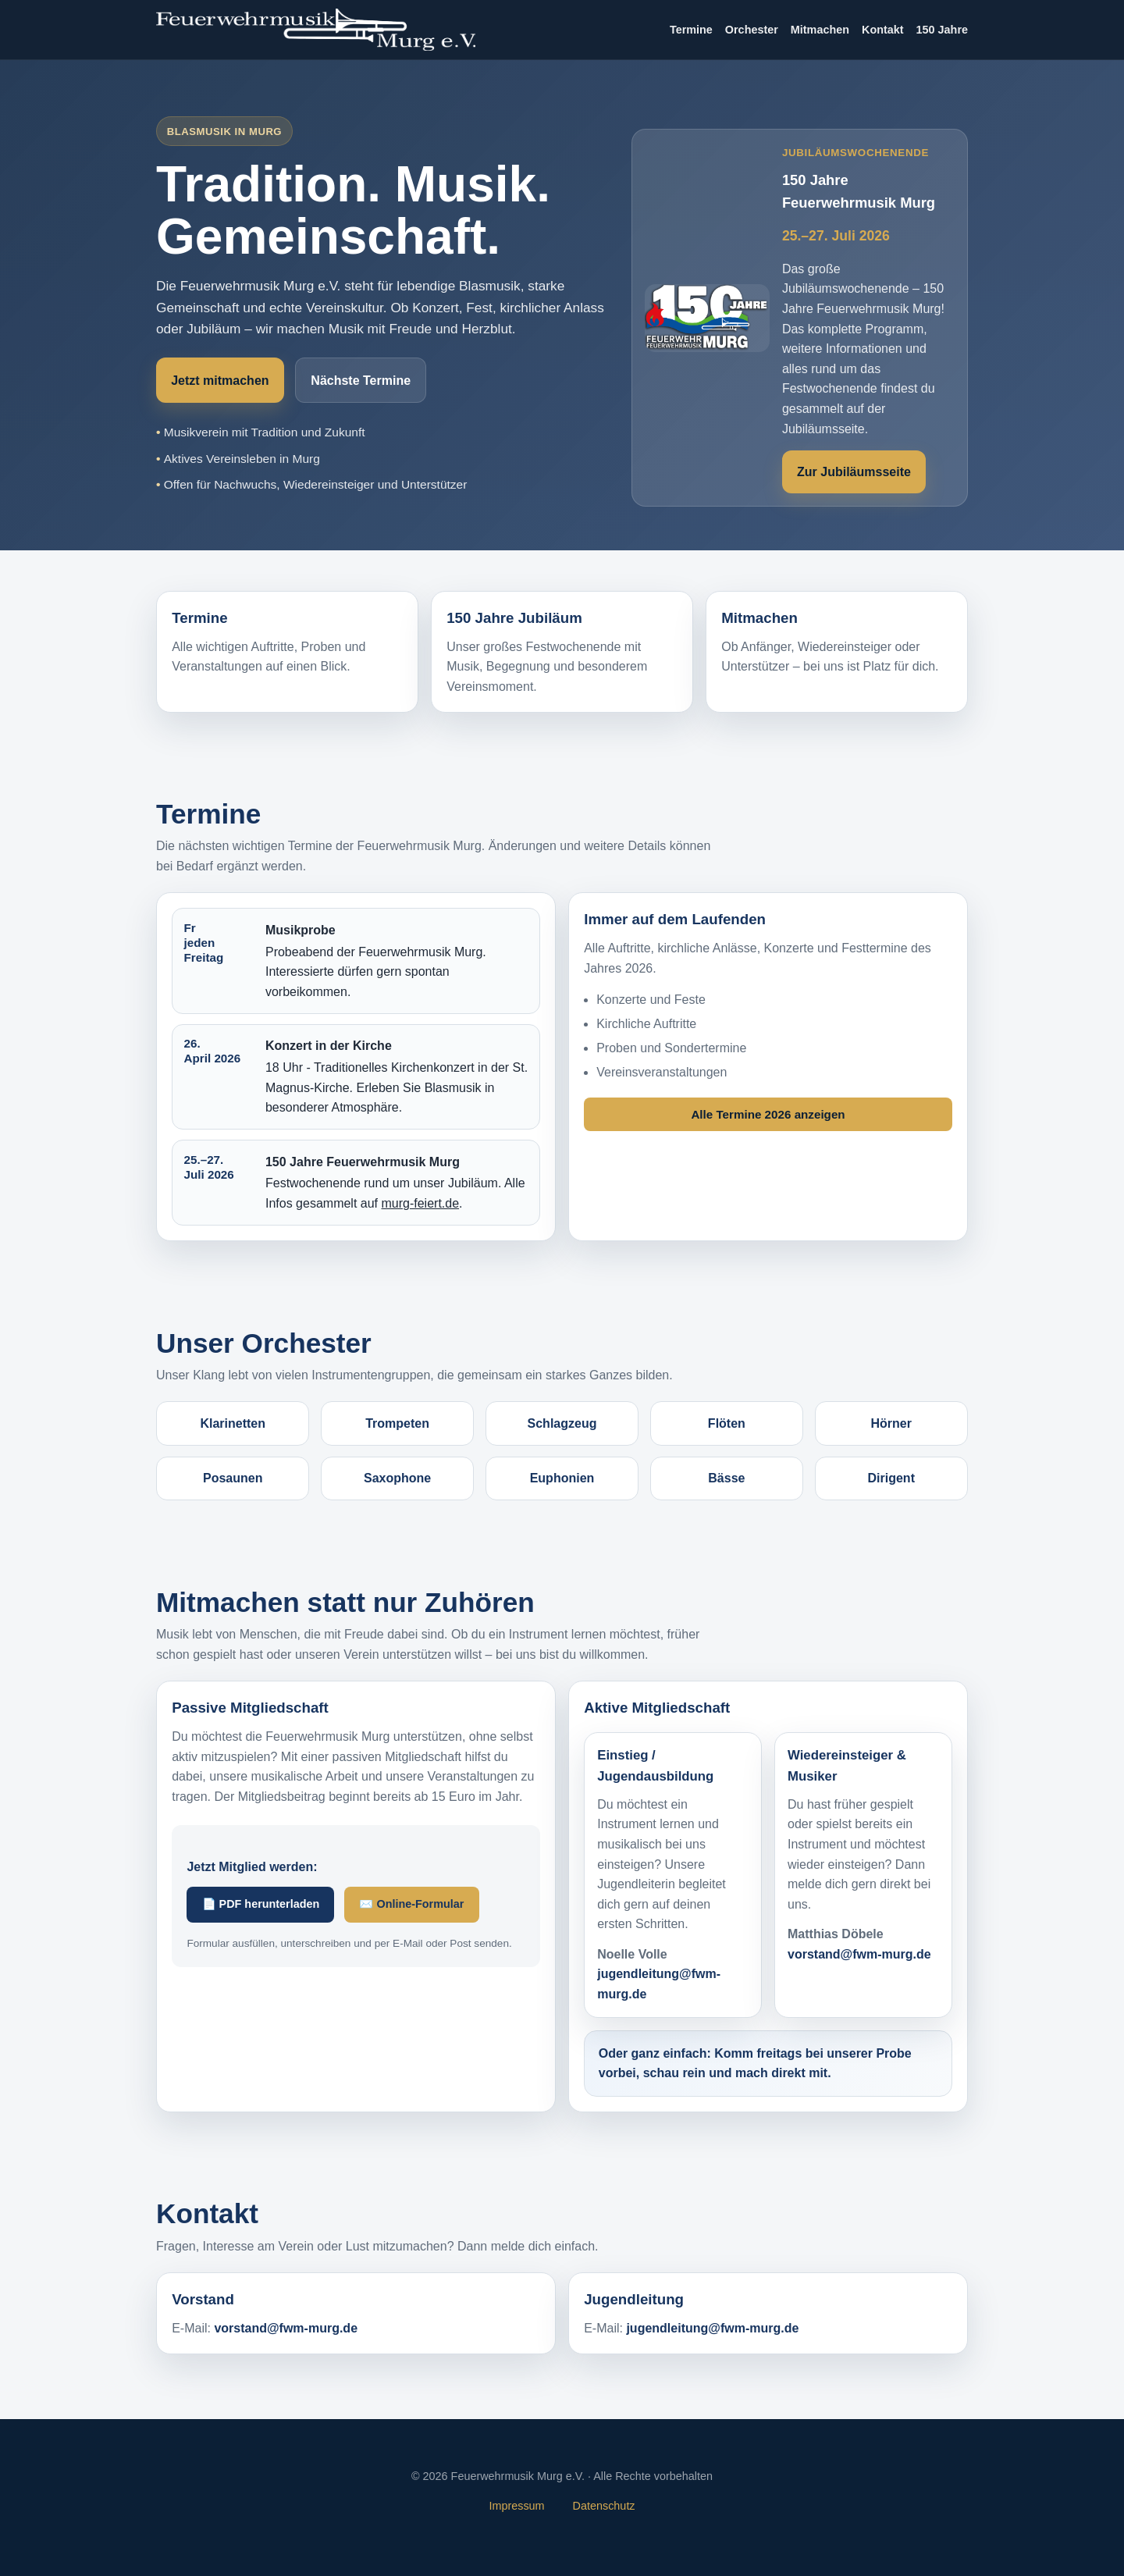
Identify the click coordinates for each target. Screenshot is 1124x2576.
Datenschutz (604, 2506)
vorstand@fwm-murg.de (859, 1954)
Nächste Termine (361, 380)
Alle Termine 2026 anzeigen (768, 1114)
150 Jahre (942, 29)
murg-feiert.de (420, 1203)
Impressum (516, 2506)
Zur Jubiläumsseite (854, 472)
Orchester (751, 29)
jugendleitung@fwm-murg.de (712, 2328)
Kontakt (883, 29)
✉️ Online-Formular (411, 1904)
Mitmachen (820, 29)
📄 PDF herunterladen (261, 1904)
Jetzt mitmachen (220, 380)
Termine (691, 29)
